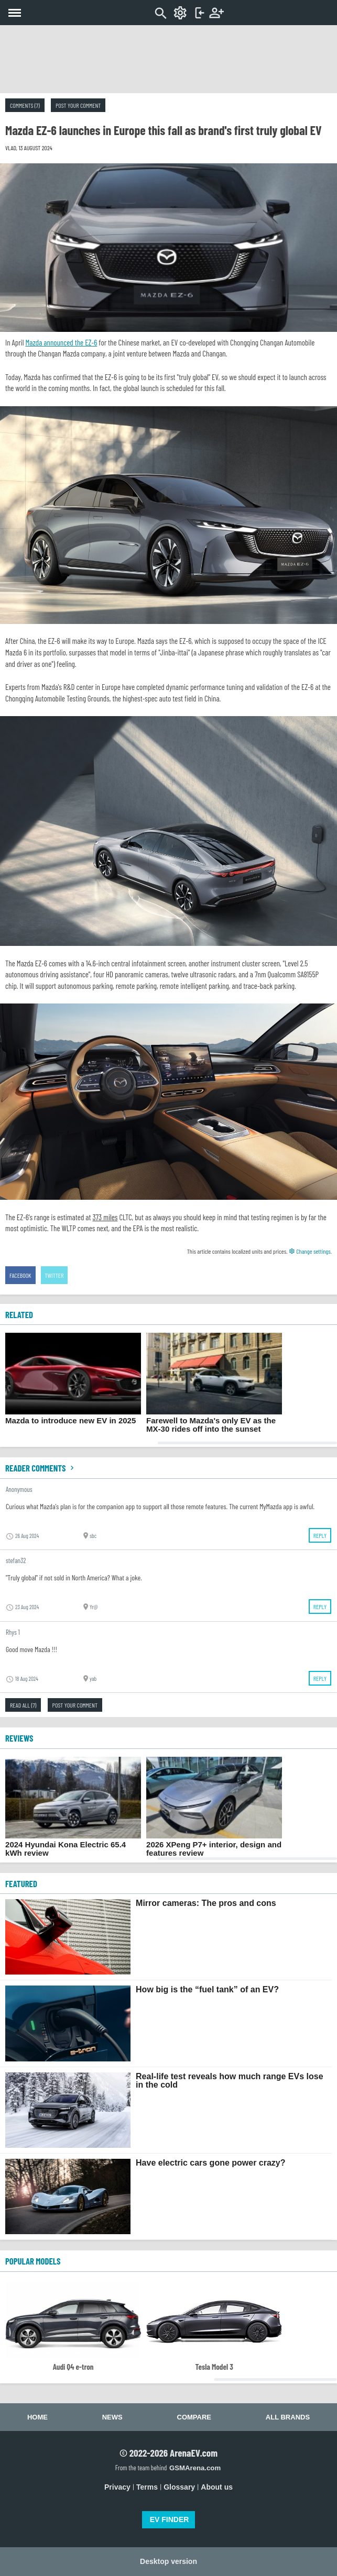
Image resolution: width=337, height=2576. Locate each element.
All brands (288, 2417)
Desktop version (168, 2561)
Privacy (117, 2487)
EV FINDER (169, 2519)
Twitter (54, 1275)
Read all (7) (23, 1705)
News (112, 2417)
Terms (147, 2487)
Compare (194, 2417)
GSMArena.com (195, 2468)
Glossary (179, 2487)
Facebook (20, 1275)
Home (37, 2417)
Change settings (310, 1251)
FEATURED (21, 1883)
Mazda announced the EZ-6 (61, 342)
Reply (320, 1535)
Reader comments (41, 1468)
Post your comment (78, 105)
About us (217, 2487)
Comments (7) (25, 105)
